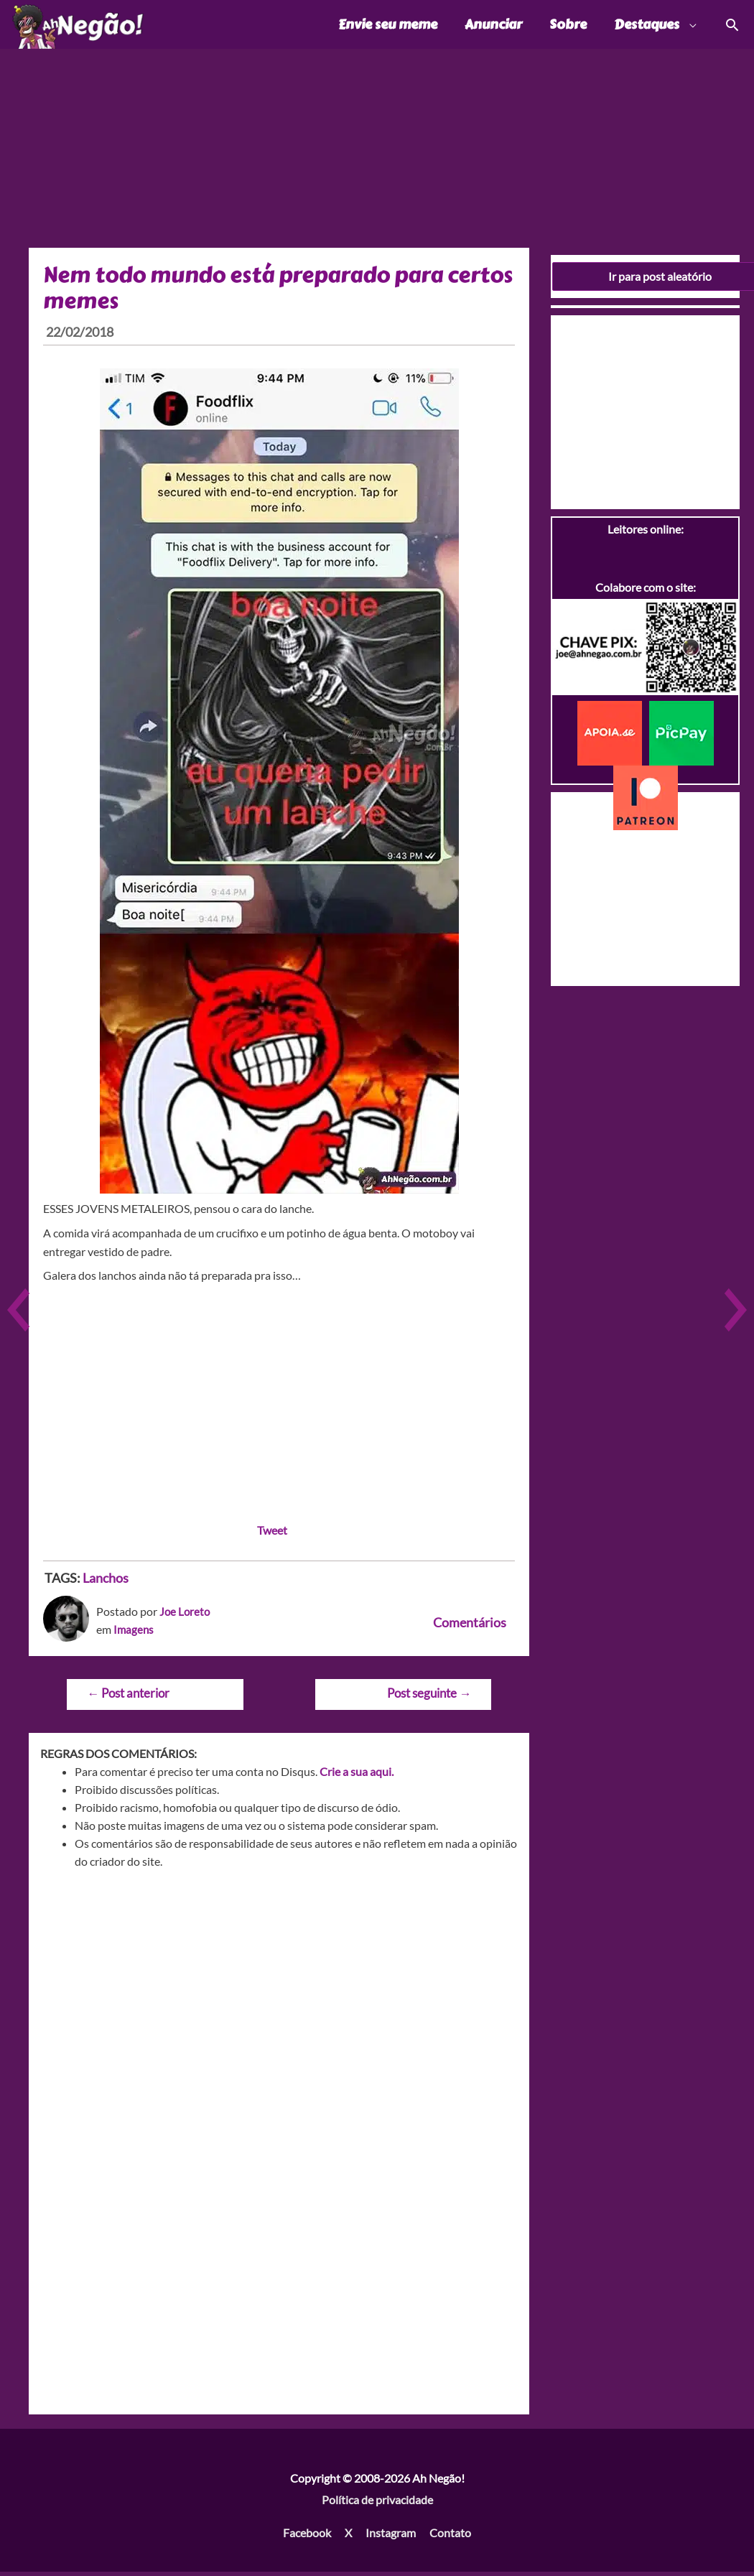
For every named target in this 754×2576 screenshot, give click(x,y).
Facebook (307, 2536)
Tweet (272, 1533)
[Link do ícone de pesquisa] (731, 26)
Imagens (134, 1633)
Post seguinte (429, 1696)
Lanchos (106, 1581)
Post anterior (128, 1696)
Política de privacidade (377, 2503)
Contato (450, 2536)
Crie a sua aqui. (357, 1775)
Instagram (391, 2536)
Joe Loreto (185, 1615)
